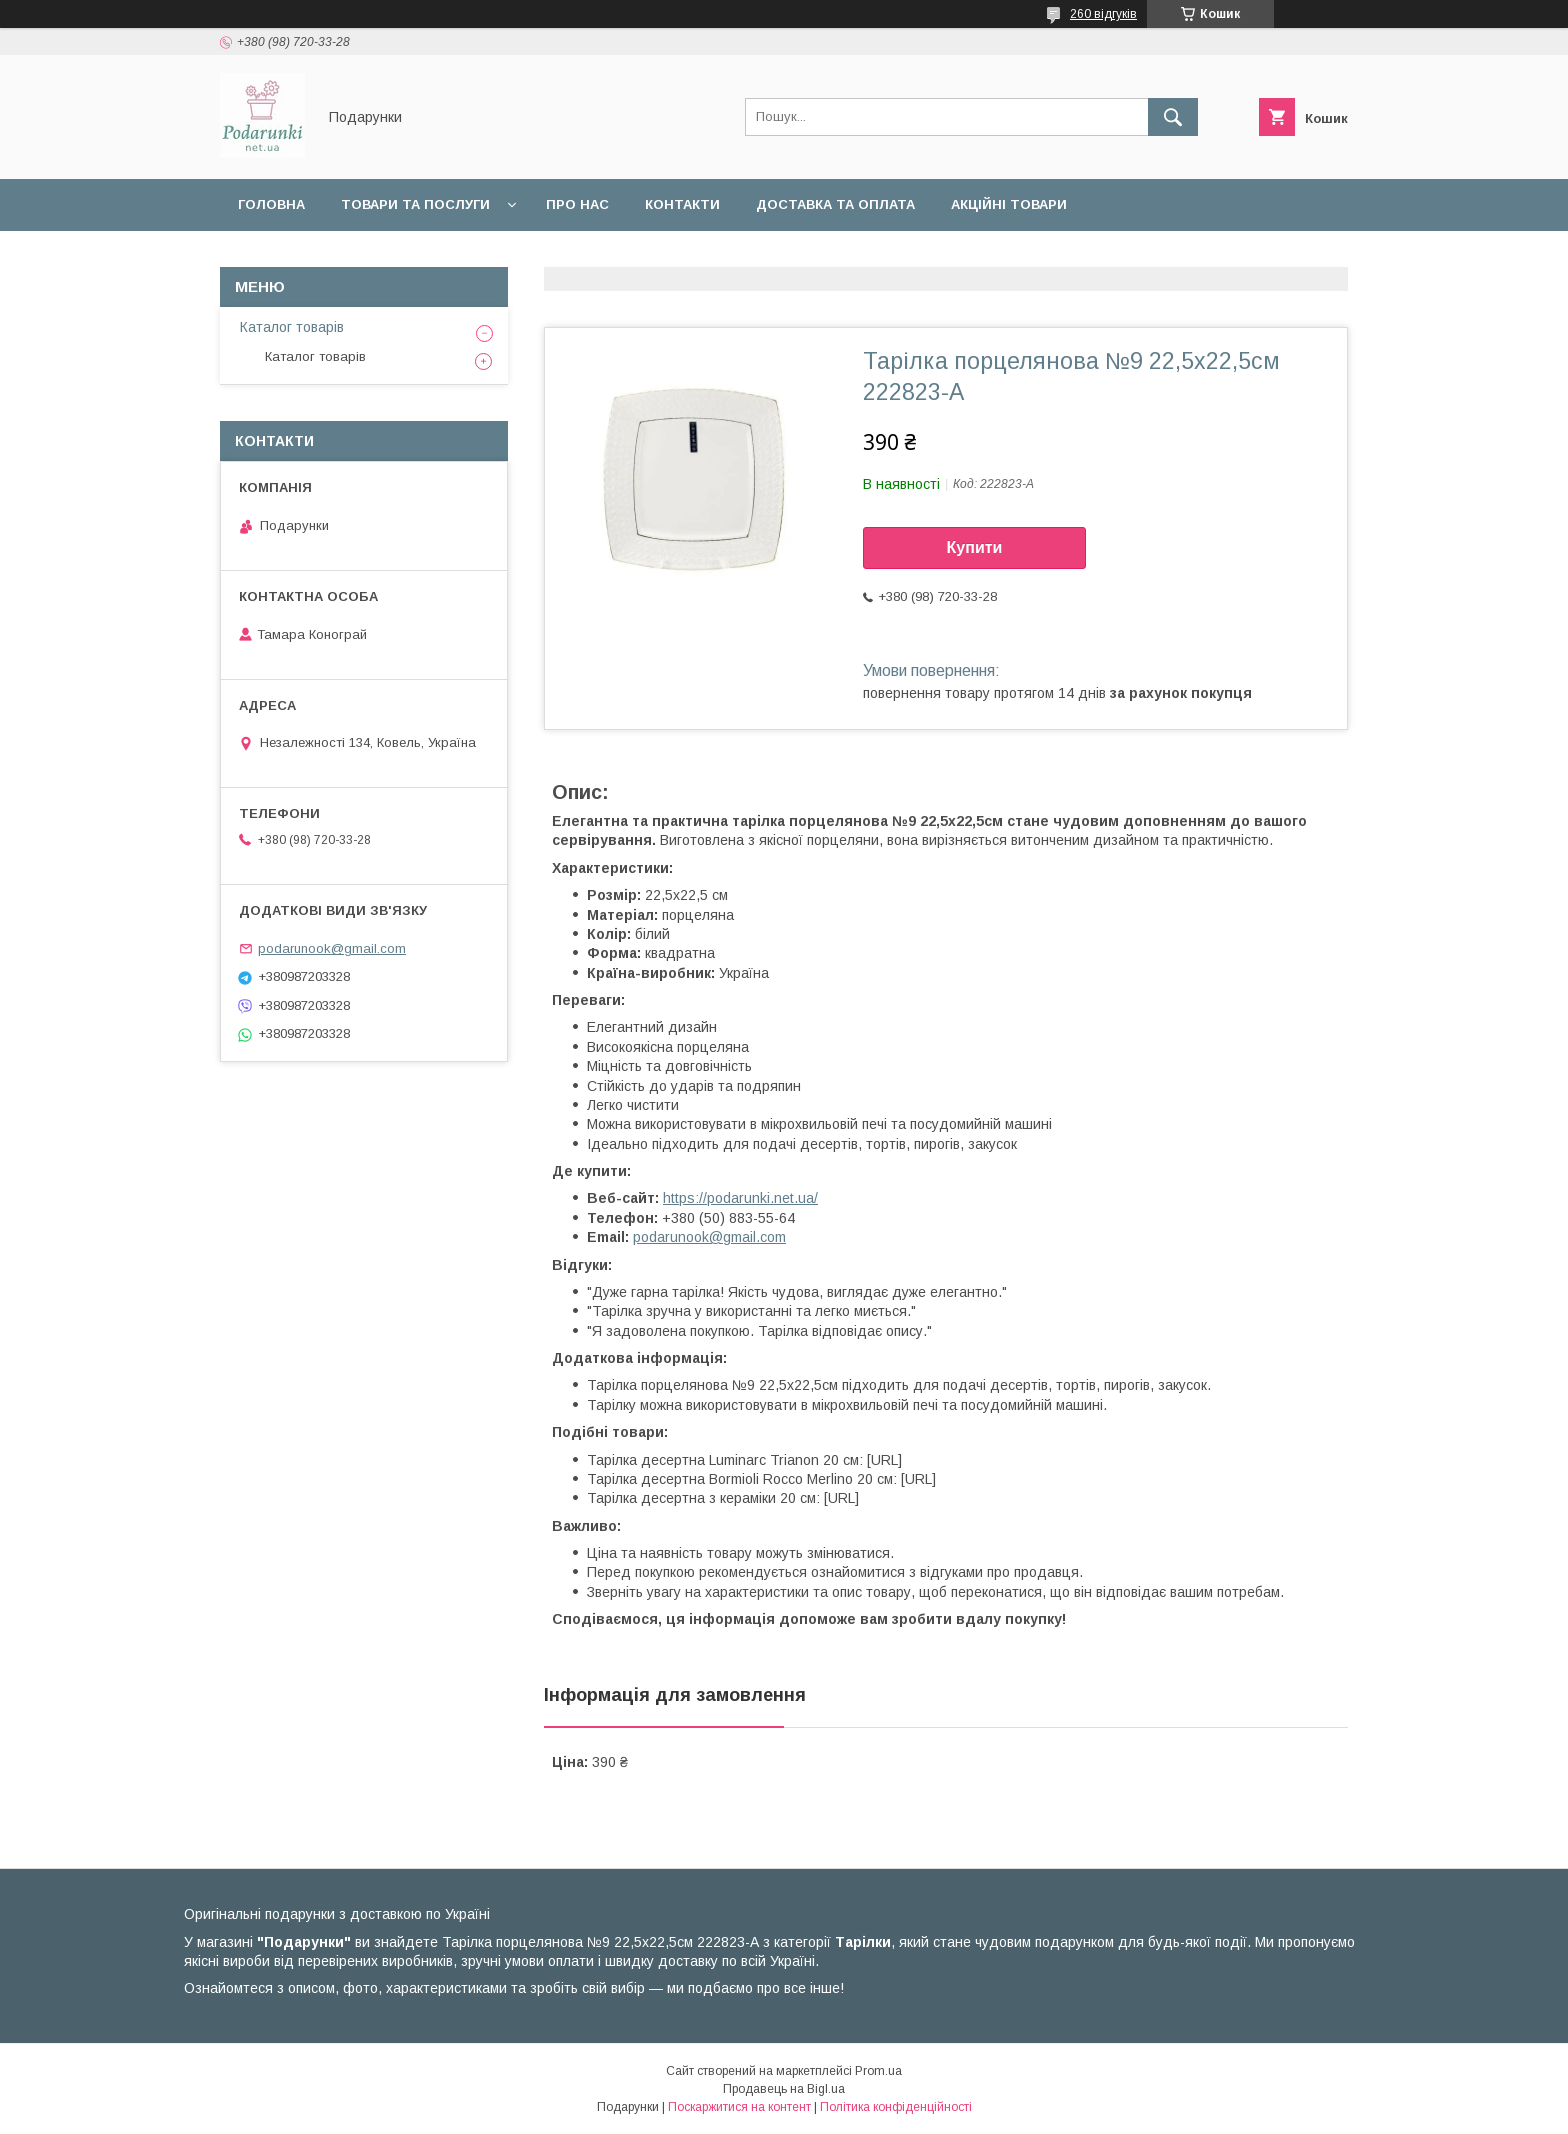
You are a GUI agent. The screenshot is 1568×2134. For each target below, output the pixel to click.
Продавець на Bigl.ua (784, 2089)
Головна (271, 204)
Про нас (577, 204)
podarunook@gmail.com (709, 1237)
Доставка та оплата (835, 204)
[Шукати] (1173, 117)
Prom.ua (878, 2071)
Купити (975, 547)
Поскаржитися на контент (739, 2107)
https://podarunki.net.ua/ (740, 1198)
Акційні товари (1009, 204)
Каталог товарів (292, 327)
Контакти (682, 204)
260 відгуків (1103, 14)
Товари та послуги (415, 204)
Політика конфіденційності (896, 2107)
